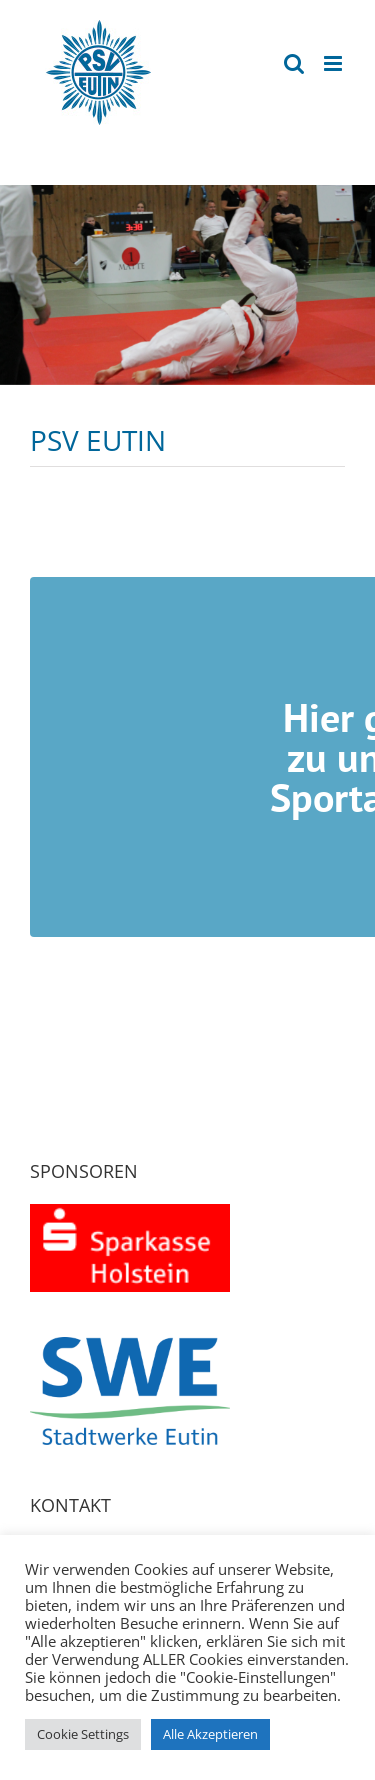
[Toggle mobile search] (294, 63)
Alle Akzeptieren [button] (210, 1734)
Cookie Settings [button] (83, 1734)
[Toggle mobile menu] (334, 63)
